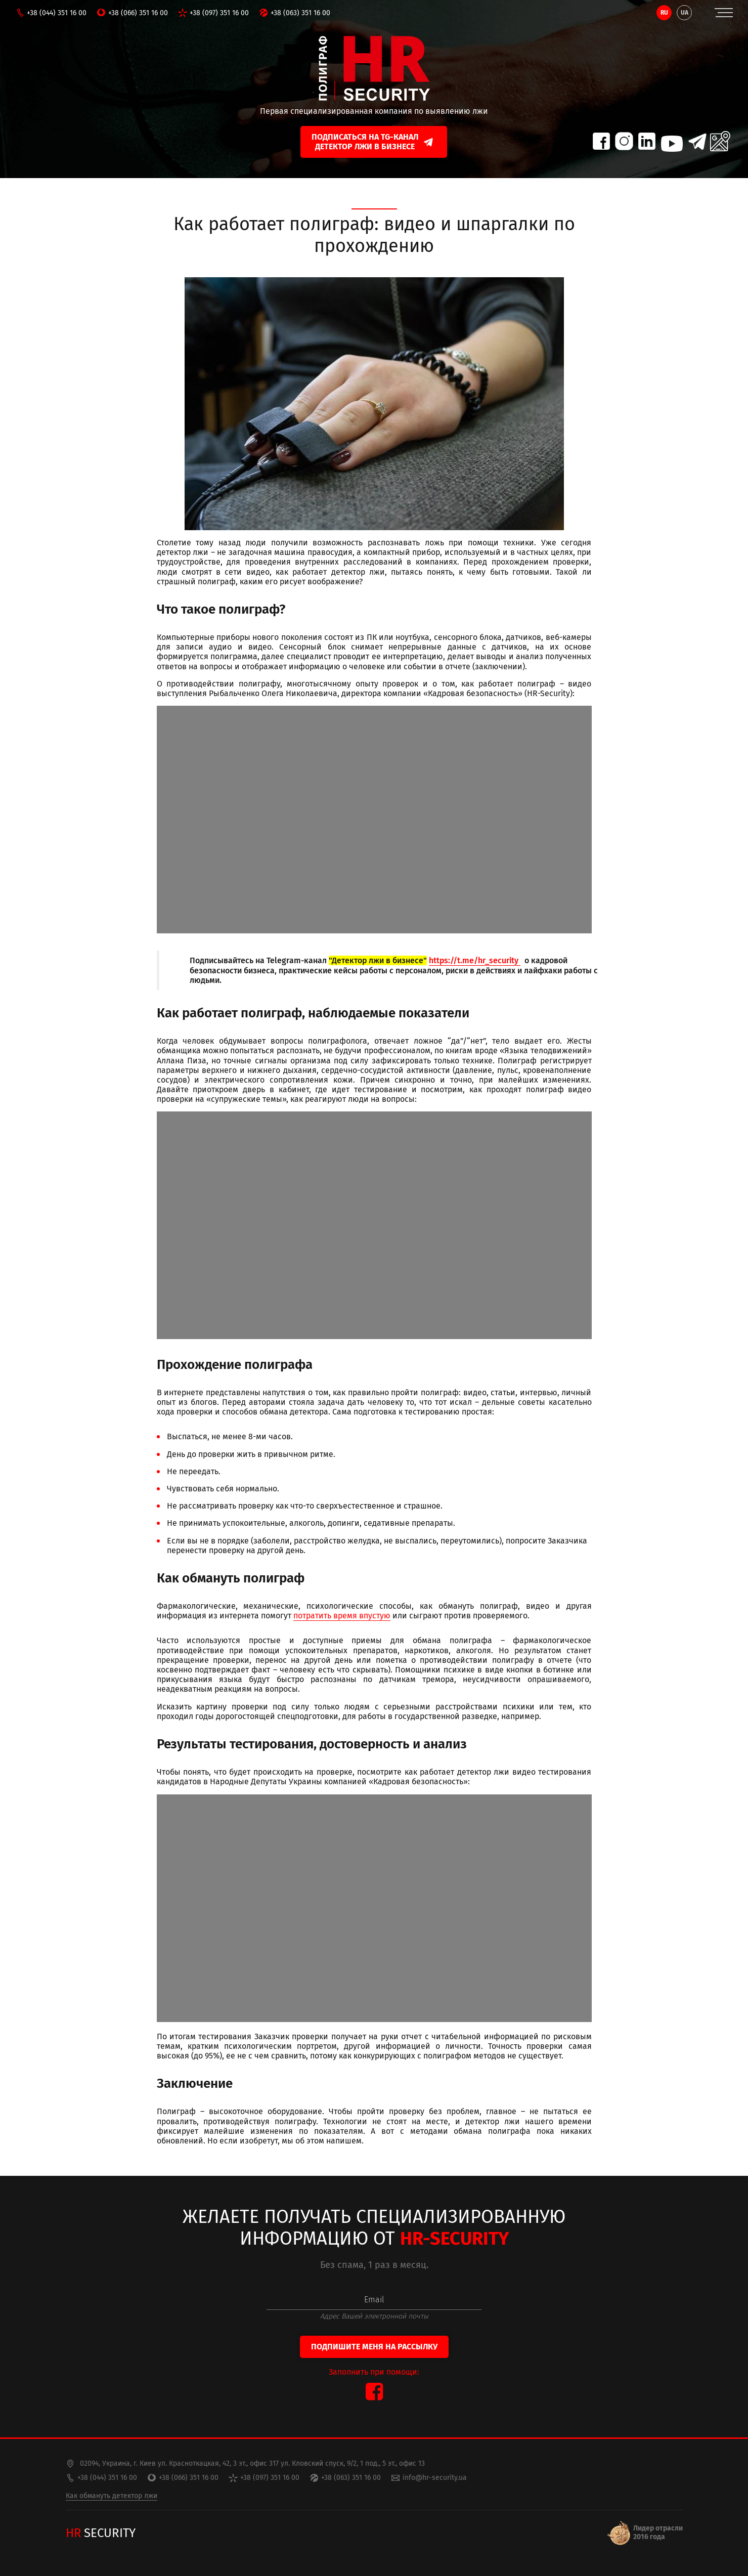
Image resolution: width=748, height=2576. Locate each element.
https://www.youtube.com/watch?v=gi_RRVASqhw (374, 1225)
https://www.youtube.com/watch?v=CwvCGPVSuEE (374, 1908)
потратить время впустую (341, 1615)
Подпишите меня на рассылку (374, 2346)
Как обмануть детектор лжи (111, 2496)
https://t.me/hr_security (474, 960)
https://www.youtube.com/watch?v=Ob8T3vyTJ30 (374, 819)
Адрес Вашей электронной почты (374, 2316)
